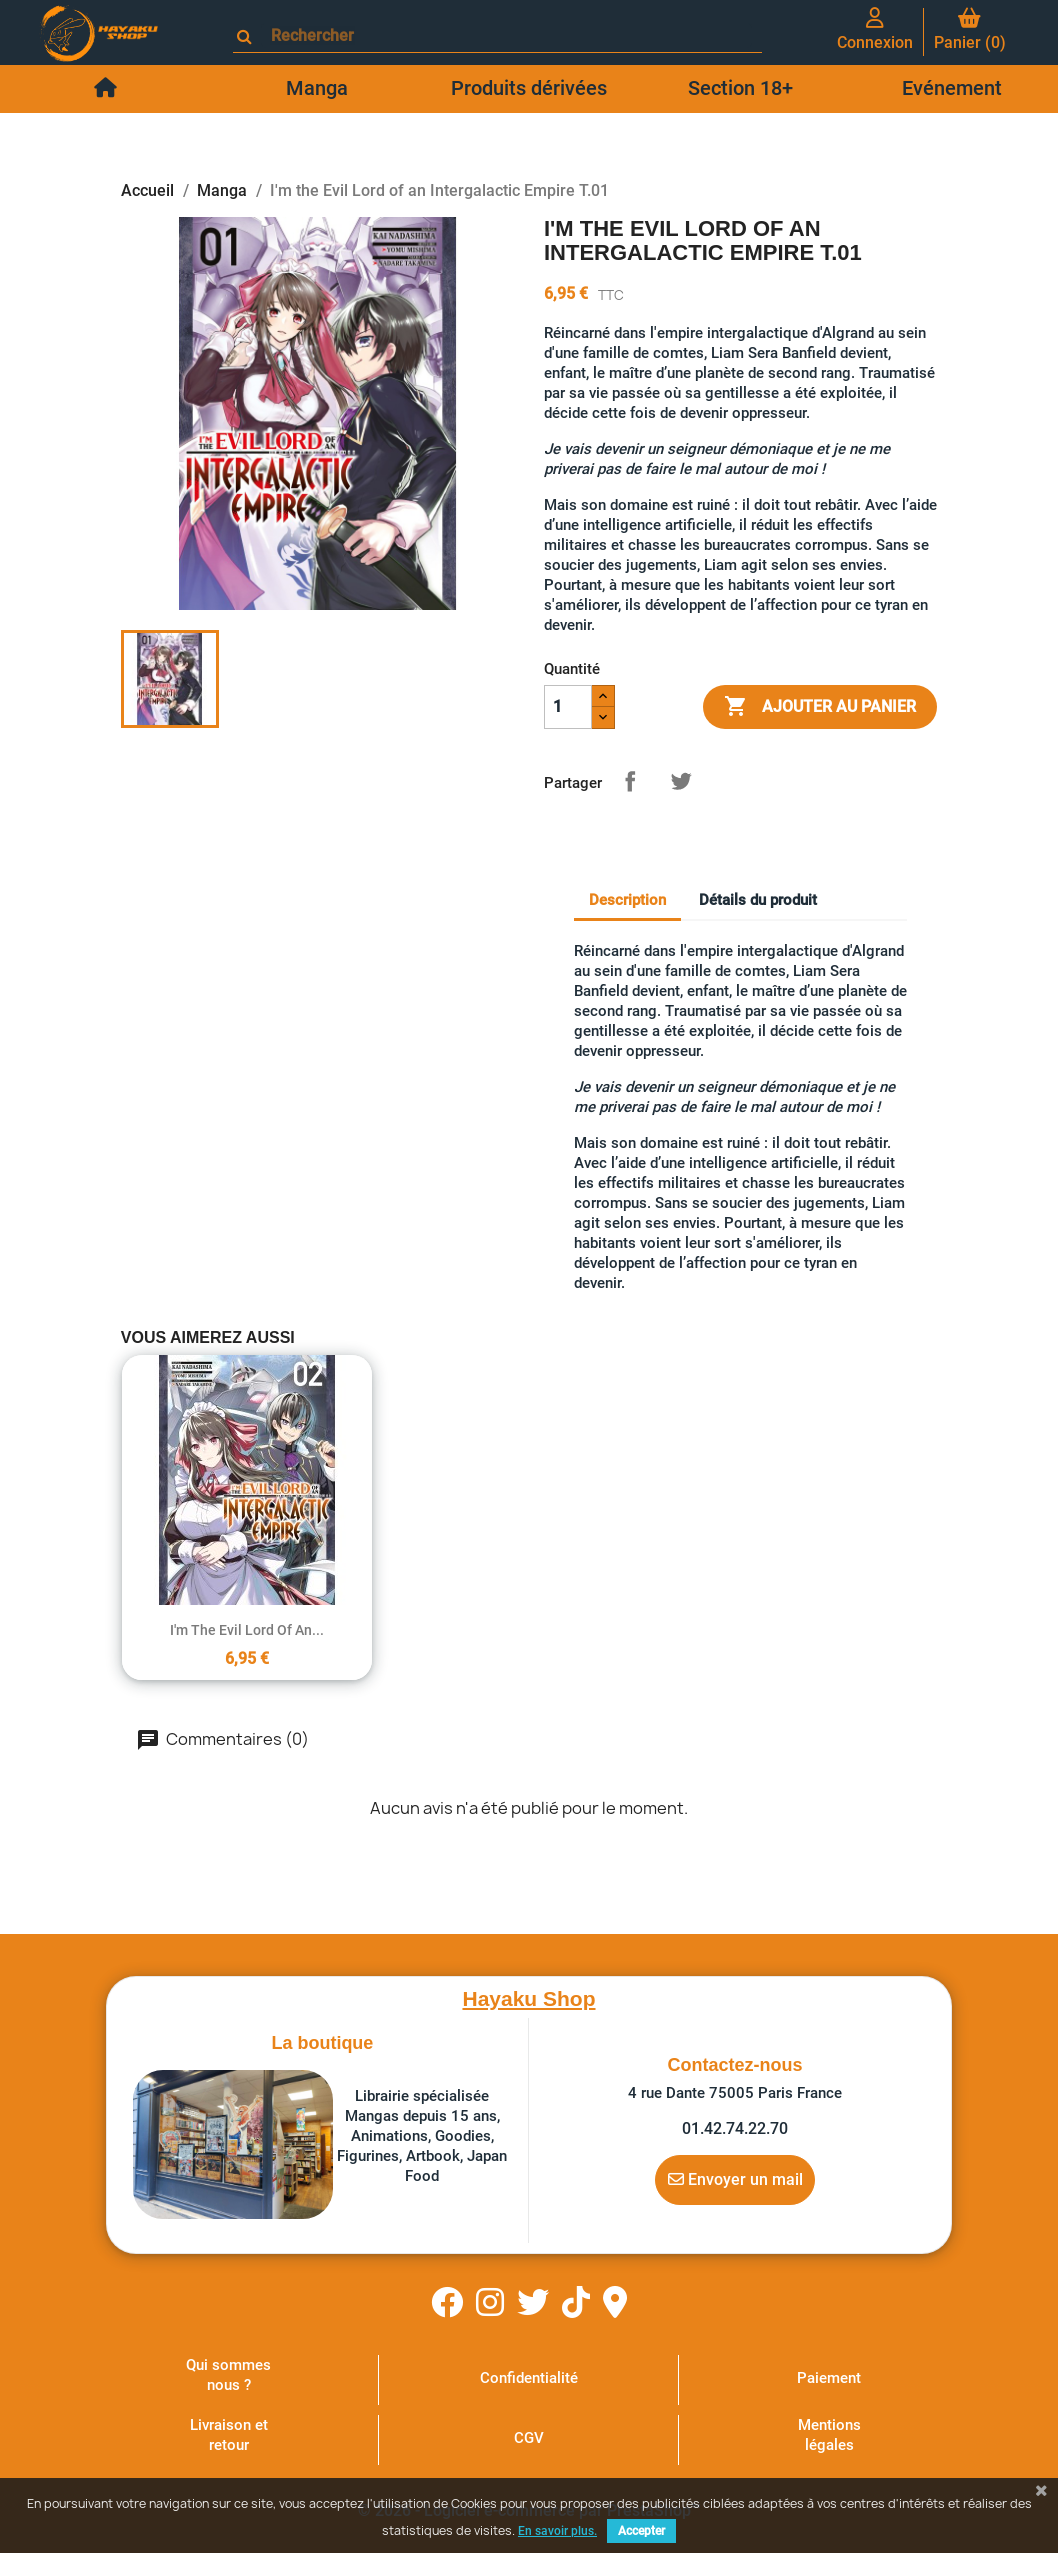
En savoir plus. (557, 2531)
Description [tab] (627, 900)
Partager (630, 781)
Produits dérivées (529, 88)
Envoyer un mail (735, 2179)
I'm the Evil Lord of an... (247, 1630)
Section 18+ (740, 88)
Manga (317, 88)
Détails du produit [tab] (758, 900)
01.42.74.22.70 (735, 2128)
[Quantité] (568, 707)
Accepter (641, 2531)
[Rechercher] (506, 35)
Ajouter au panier (820, 707)
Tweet (681, 781)
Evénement (952, 88)
